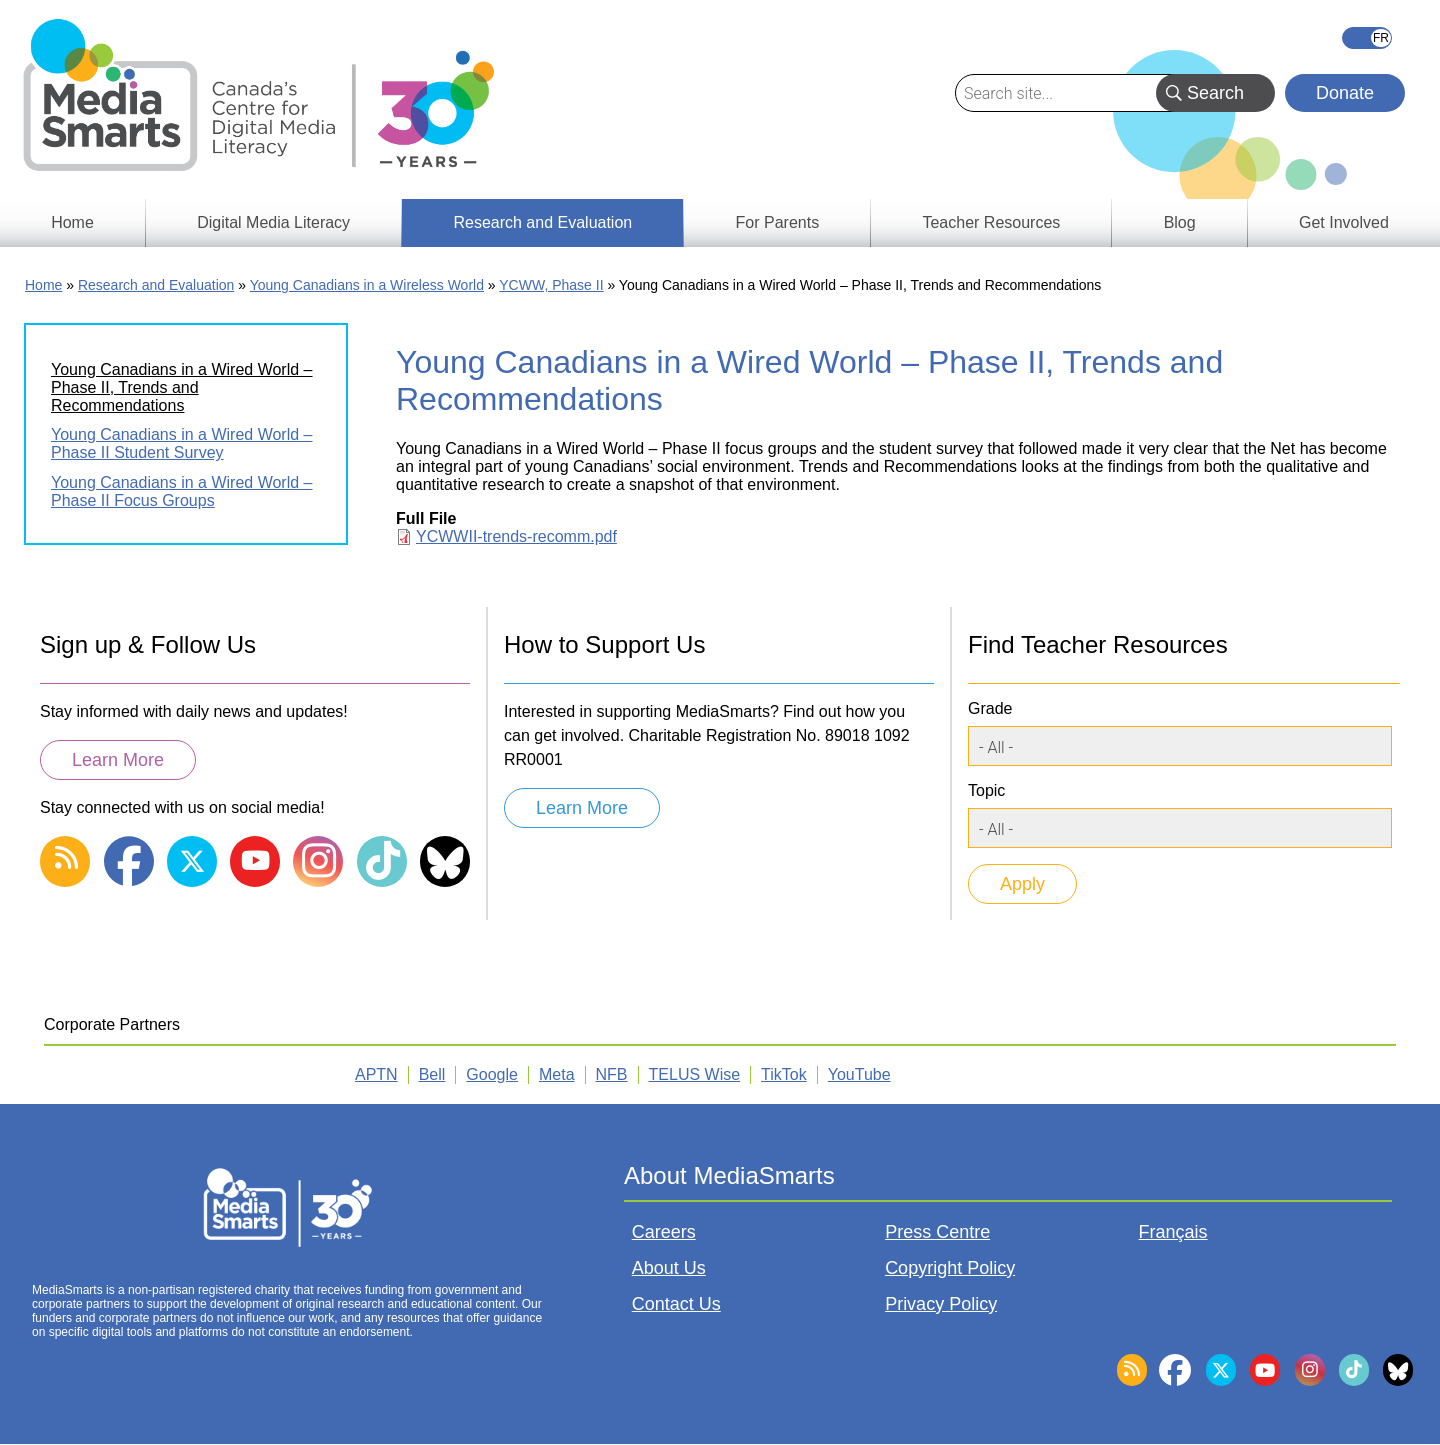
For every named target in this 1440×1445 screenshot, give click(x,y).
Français (1367, 38)
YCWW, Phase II (551, 285)
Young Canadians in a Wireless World (367, 285)
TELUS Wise (695, 1074)
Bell (432, 1074)
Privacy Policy (941, 1304)
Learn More (118, 760)
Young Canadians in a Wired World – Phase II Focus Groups (182, 491)
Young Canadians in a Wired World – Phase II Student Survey (182, 443)
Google (492, 1074)
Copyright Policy (950, 1268)
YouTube (859, 1074)
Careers (664, 1232)
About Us (669, 1268)
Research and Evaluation (156, 285)
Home (43, 285)
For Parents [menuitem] (778, 222)
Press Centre (937, 1232)
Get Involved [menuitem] (1344, 222)
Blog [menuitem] (1180, 222)
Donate (1345, 93)
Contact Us (676, 1304)
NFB (612, 1074)
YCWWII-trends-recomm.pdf (516, 536)
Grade (990, 708)
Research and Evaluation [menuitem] (542, 222)
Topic (986, 790)
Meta (557, 1074)
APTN (376, 1074)
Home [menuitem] (72, 222)
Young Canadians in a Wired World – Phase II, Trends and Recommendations (182, 387)
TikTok (784, 1074)
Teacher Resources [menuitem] (991, 222)
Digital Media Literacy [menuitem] (273, 222)
